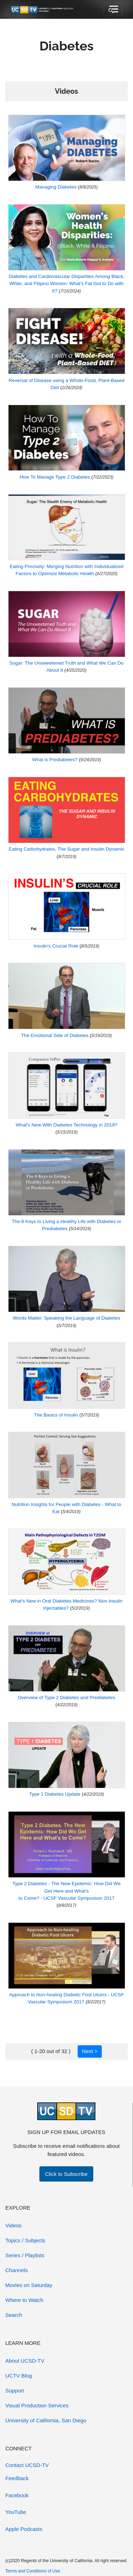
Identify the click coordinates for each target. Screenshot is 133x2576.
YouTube (15, 2512)
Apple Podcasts (23, 2529)
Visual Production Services (36, 2405)
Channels (16, 2270)
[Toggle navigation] (113, 9)
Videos (13, 2225)
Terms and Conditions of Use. (33, 2571)
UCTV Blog (18, 2376)
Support (14, 2390)
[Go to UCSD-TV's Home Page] (42, 9)
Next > (90, 2051)
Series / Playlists (24, 2255)
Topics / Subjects (25, 2240)
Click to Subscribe (66, 2174)
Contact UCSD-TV (27, 2465)
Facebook (17, 2495)
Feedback (17, 2478)
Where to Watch (24, 2300)
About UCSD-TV (24, 2361)
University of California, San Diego (45, 2420)
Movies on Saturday (28, 2285)
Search (13, 2315)
